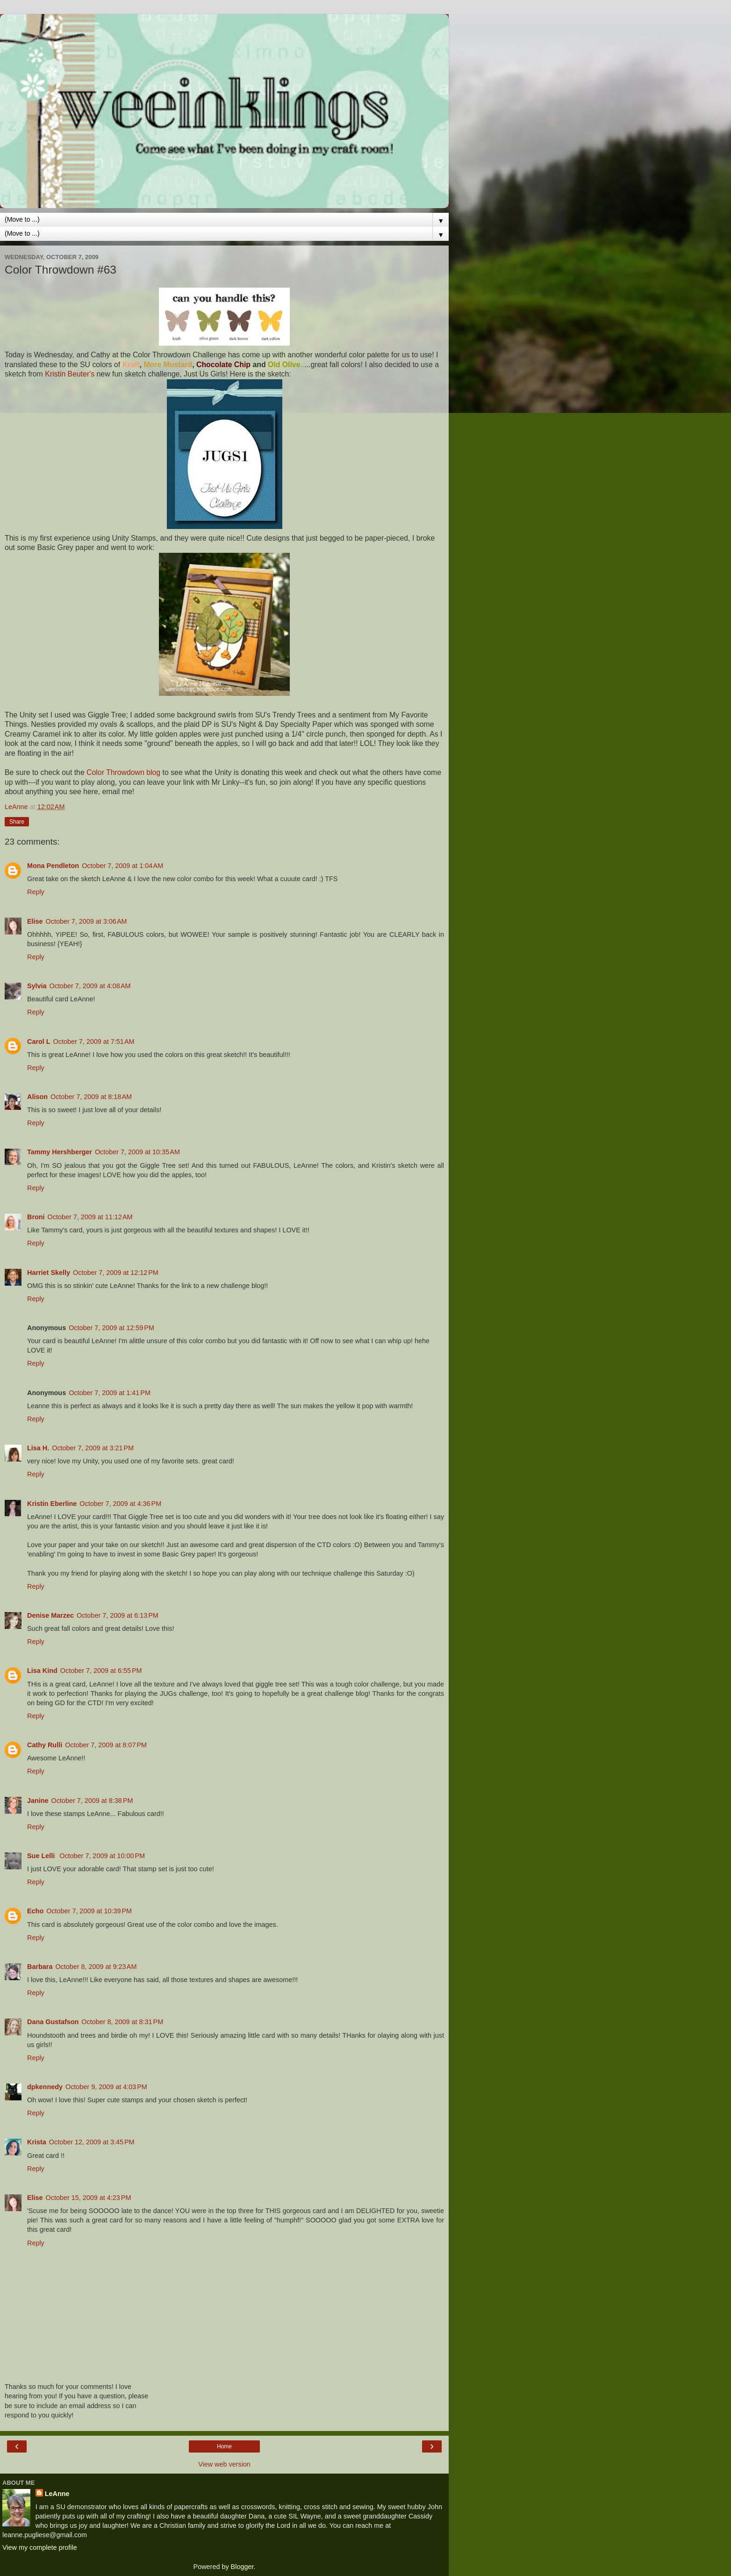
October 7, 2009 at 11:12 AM (90, 1217)
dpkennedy (45, 2087)
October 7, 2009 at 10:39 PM (89, 1911)
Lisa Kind (42, 1670)
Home (224, 2446)
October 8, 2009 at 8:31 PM (122, 2022)
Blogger (242, 2566)
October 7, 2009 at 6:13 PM (117, 1615)
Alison (37, 1096)
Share (16, 821)
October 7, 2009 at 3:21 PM (93, 1448)
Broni (36, 1217)
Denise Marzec (50, 1615)
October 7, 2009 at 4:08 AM (90, 986)
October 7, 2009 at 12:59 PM (111, 1327)
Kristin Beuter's (69, 374)
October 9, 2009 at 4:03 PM (106, 2087)
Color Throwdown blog (123, 772)
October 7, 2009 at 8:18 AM (91, 1096)
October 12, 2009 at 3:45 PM (92, 2142)
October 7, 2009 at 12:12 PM (115, 1272)
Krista (36, 2142)
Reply (35, 892)
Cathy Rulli (44, 1745)
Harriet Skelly (48, 1272)
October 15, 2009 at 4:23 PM (88, 2197)
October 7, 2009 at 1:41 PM (109, 1393)
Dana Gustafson (53, 2022)
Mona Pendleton (53, 865)
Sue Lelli (42, 1856)
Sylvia (37, 986)
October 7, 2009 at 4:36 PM (120, 1503)
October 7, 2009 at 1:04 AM (122, 865)
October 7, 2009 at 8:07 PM (106, 1745)
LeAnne (57, 2493)
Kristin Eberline (52, 1503)
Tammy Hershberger (59, 1152)
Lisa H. (38, 1448)
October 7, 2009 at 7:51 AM (94, 1041)
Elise (35, 921)
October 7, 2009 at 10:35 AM (137, 1152)
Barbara (39, 1966)
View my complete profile (39, 2547)
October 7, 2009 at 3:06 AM (86, 921)
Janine (38, 1800)
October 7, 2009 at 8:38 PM (92, 1800)
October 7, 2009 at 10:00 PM (102, 1856)
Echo (35, 1911)
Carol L (38, 1041)
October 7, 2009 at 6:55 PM (101, 1670)
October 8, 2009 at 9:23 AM (95, 1966)
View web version (224, 2464)
